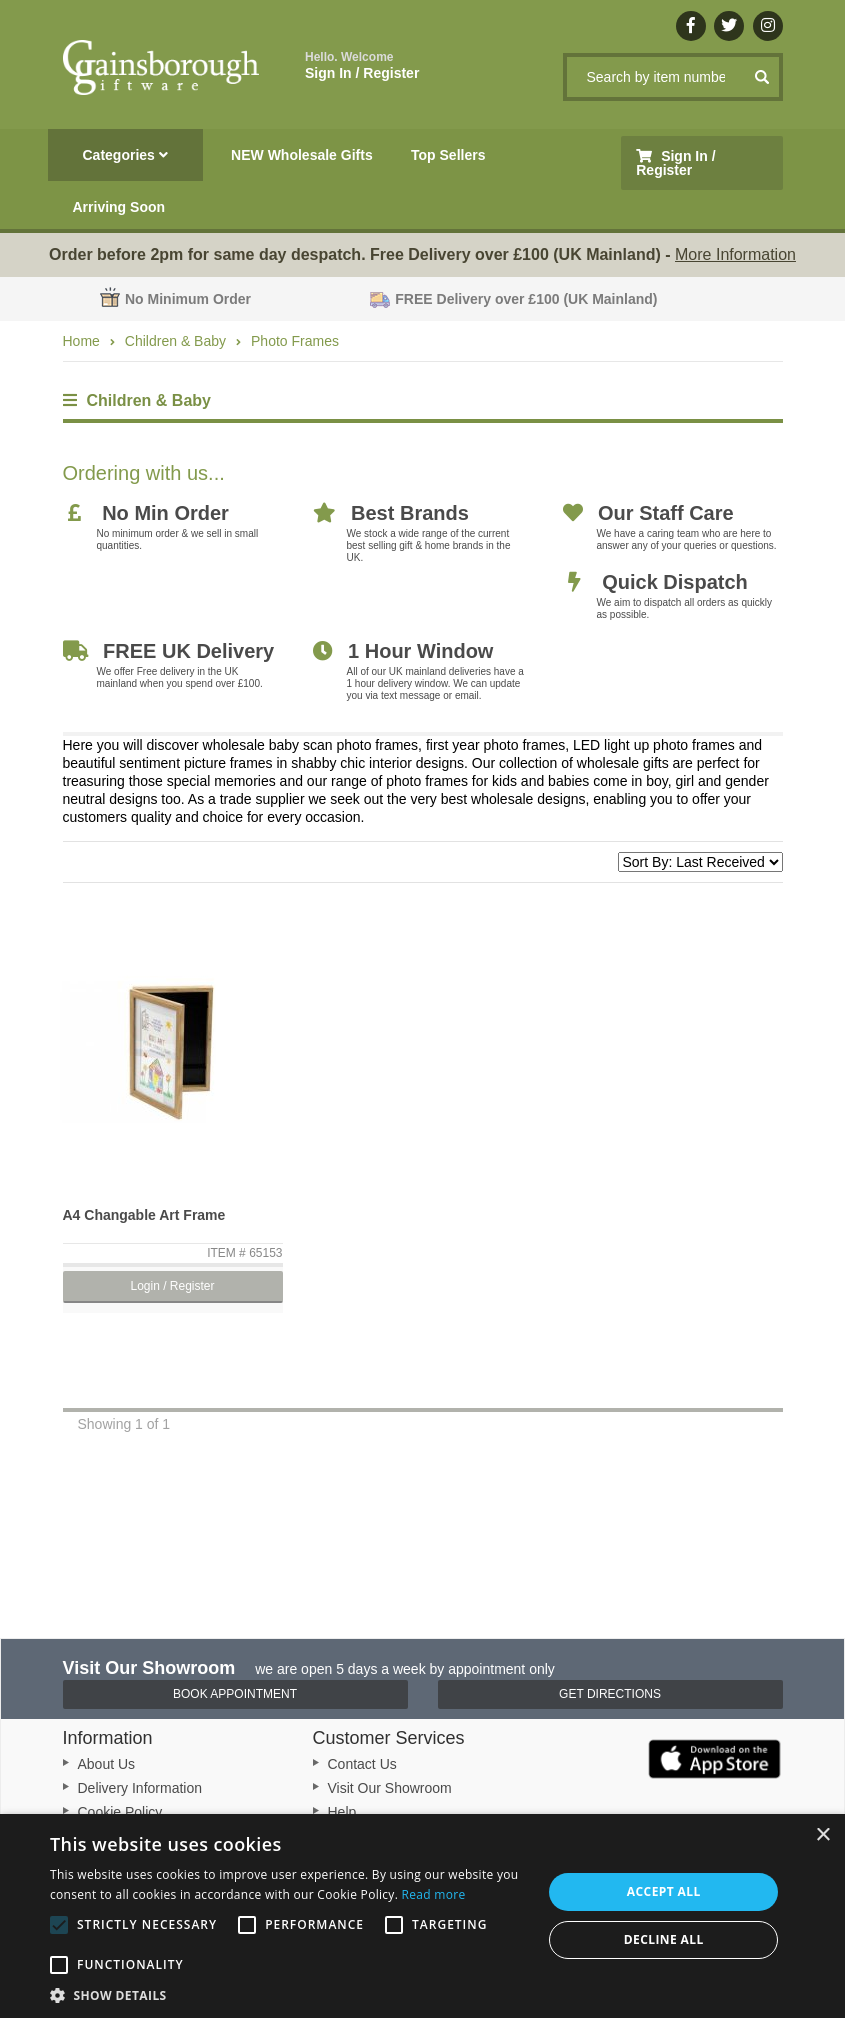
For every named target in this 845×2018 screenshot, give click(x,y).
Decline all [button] (664, 1939)
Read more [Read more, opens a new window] (434, 1894)
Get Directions (610, 1694)
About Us (107, 1764)
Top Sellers (448, 155)
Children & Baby (175, 341)
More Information (735, 254)
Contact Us (362, 1764)
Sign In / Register (362, 65)
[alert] (422, 1916)
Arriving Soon (119, 207)
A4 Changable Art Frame (144, 1215)
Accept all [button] (664, 1891)
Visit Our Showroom (390, 1788)
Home (81, 341)
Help (342, 1812)
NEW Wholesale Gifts (302, 155)
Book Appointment (235, 1694)
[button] (289, 1994)
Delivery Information (140, 1788)
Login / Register (172, 1286)
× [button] (822, 1835)
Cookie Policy (120, 1812)
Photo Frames (295, 341)
